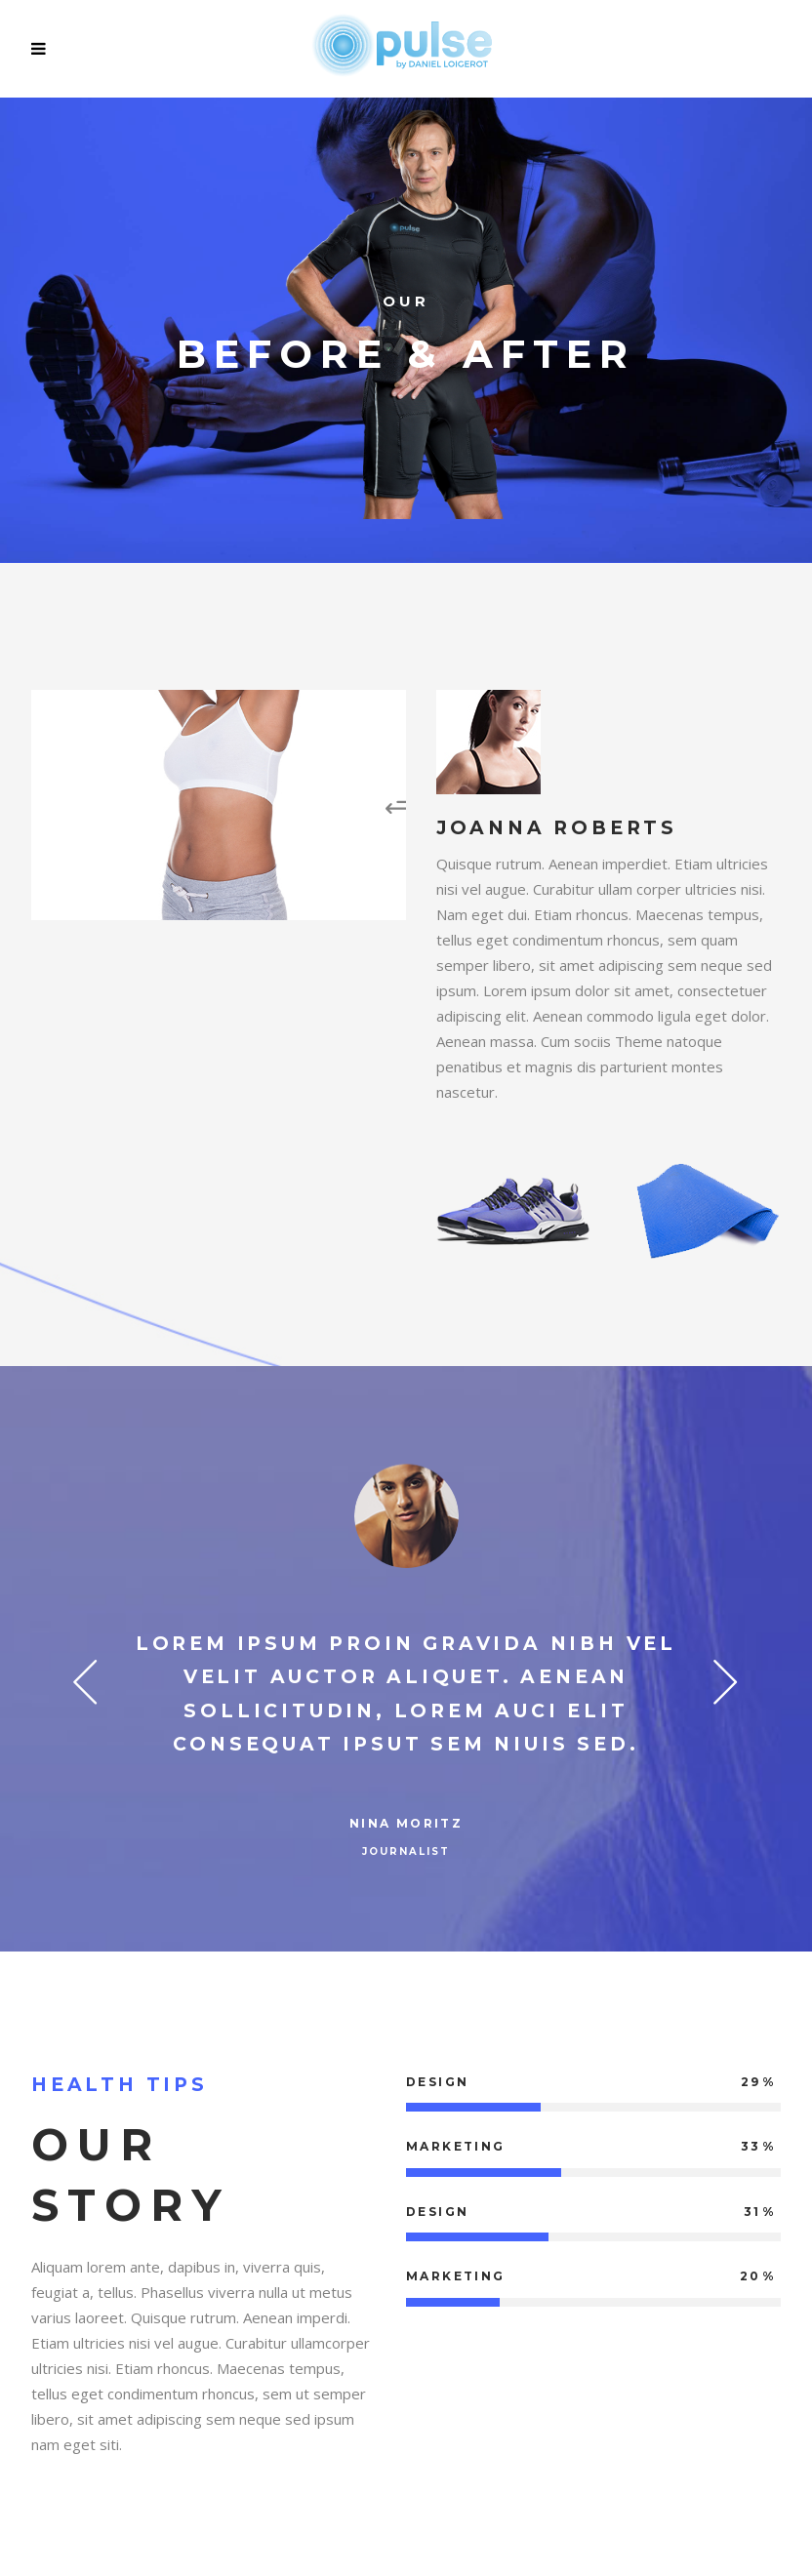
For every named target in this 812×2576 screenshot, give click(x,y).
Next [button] (727, 1680)
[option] (406, 1665)
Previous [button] (84, 1680)
